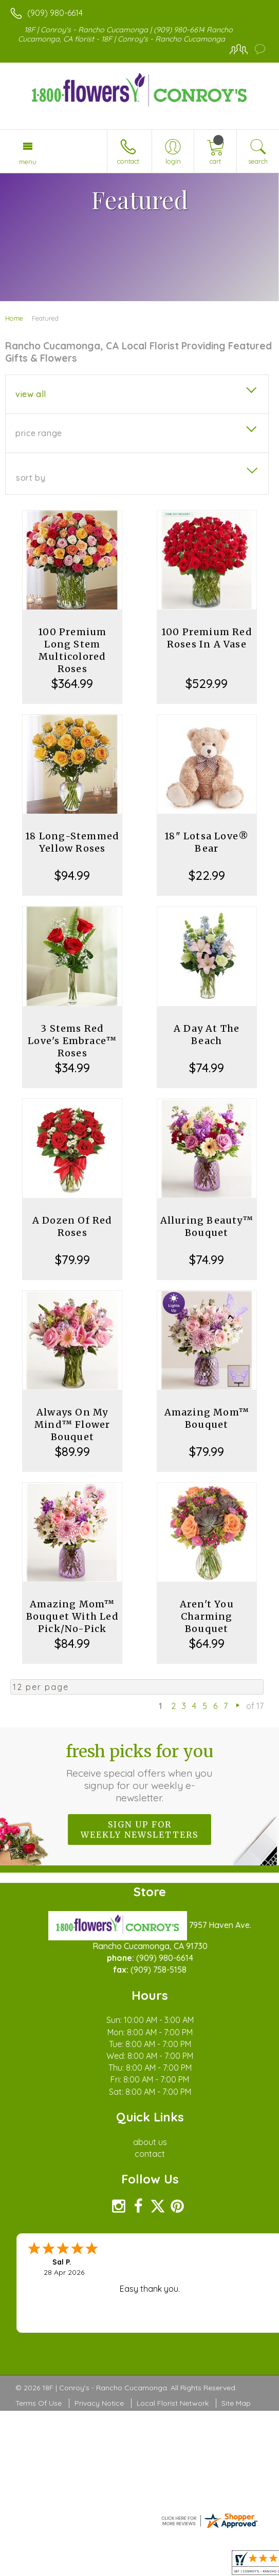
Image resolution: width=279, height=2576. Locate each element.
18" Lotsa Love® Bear (206, 842)
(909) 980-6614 (55, 13)
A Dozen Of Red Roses (72, 1226)
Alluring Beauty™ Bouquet (206, 1226)
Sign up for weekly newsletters (139, 1829)
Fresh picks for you (139, 1772)
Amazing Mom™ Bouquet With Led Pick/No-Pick (72, 1616)
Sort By (30, 478)
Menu (27, 162)
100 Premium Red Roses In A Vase (206, 638)
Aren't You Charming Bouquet (207, 1616)
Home (14, 318)
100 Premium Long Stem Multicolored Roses (72, 650)
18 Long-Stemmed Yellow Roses (72, 842)
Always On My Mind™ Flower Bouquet (72, 1424)
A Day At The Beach (206, 1034)
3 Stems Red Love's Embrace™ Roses (72, 1040)
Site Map (236, 2403)
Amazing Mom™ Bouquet (206, 1418)
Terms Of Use (38, 2403)
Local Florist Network (173, 2403)
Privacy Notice (99, 2403)
